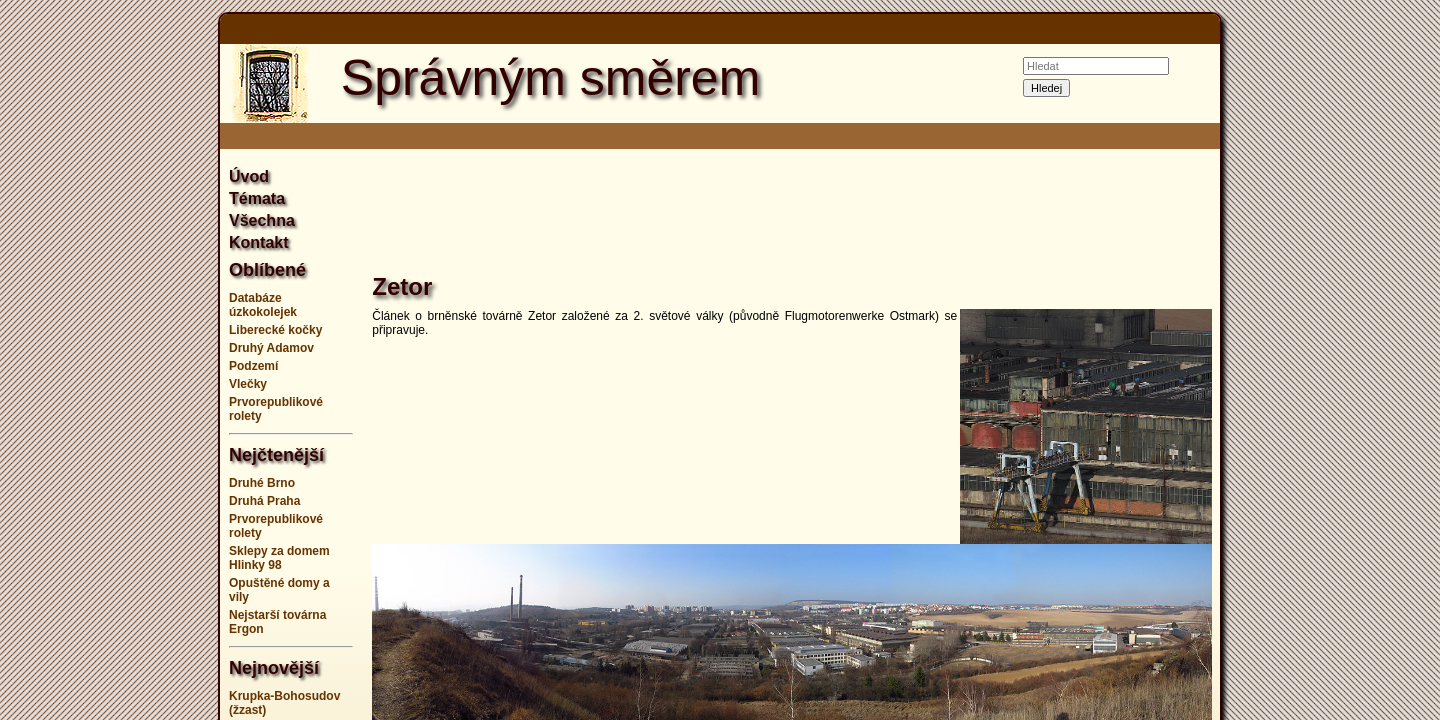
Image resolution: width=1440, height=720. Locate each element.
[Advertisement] (120, 360)
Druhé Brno (262, 483)
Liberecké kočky (275, 330)
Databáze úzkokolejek (263, 305)
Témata (257, 198)
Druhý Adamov (271, 348)
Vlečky (248, 384)
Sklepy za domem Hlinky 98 (279, 558)
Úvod (249, 176)
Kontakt (259, 242)
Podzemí (253, 366)
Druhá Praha (264, 501)
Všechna (262, 220)
